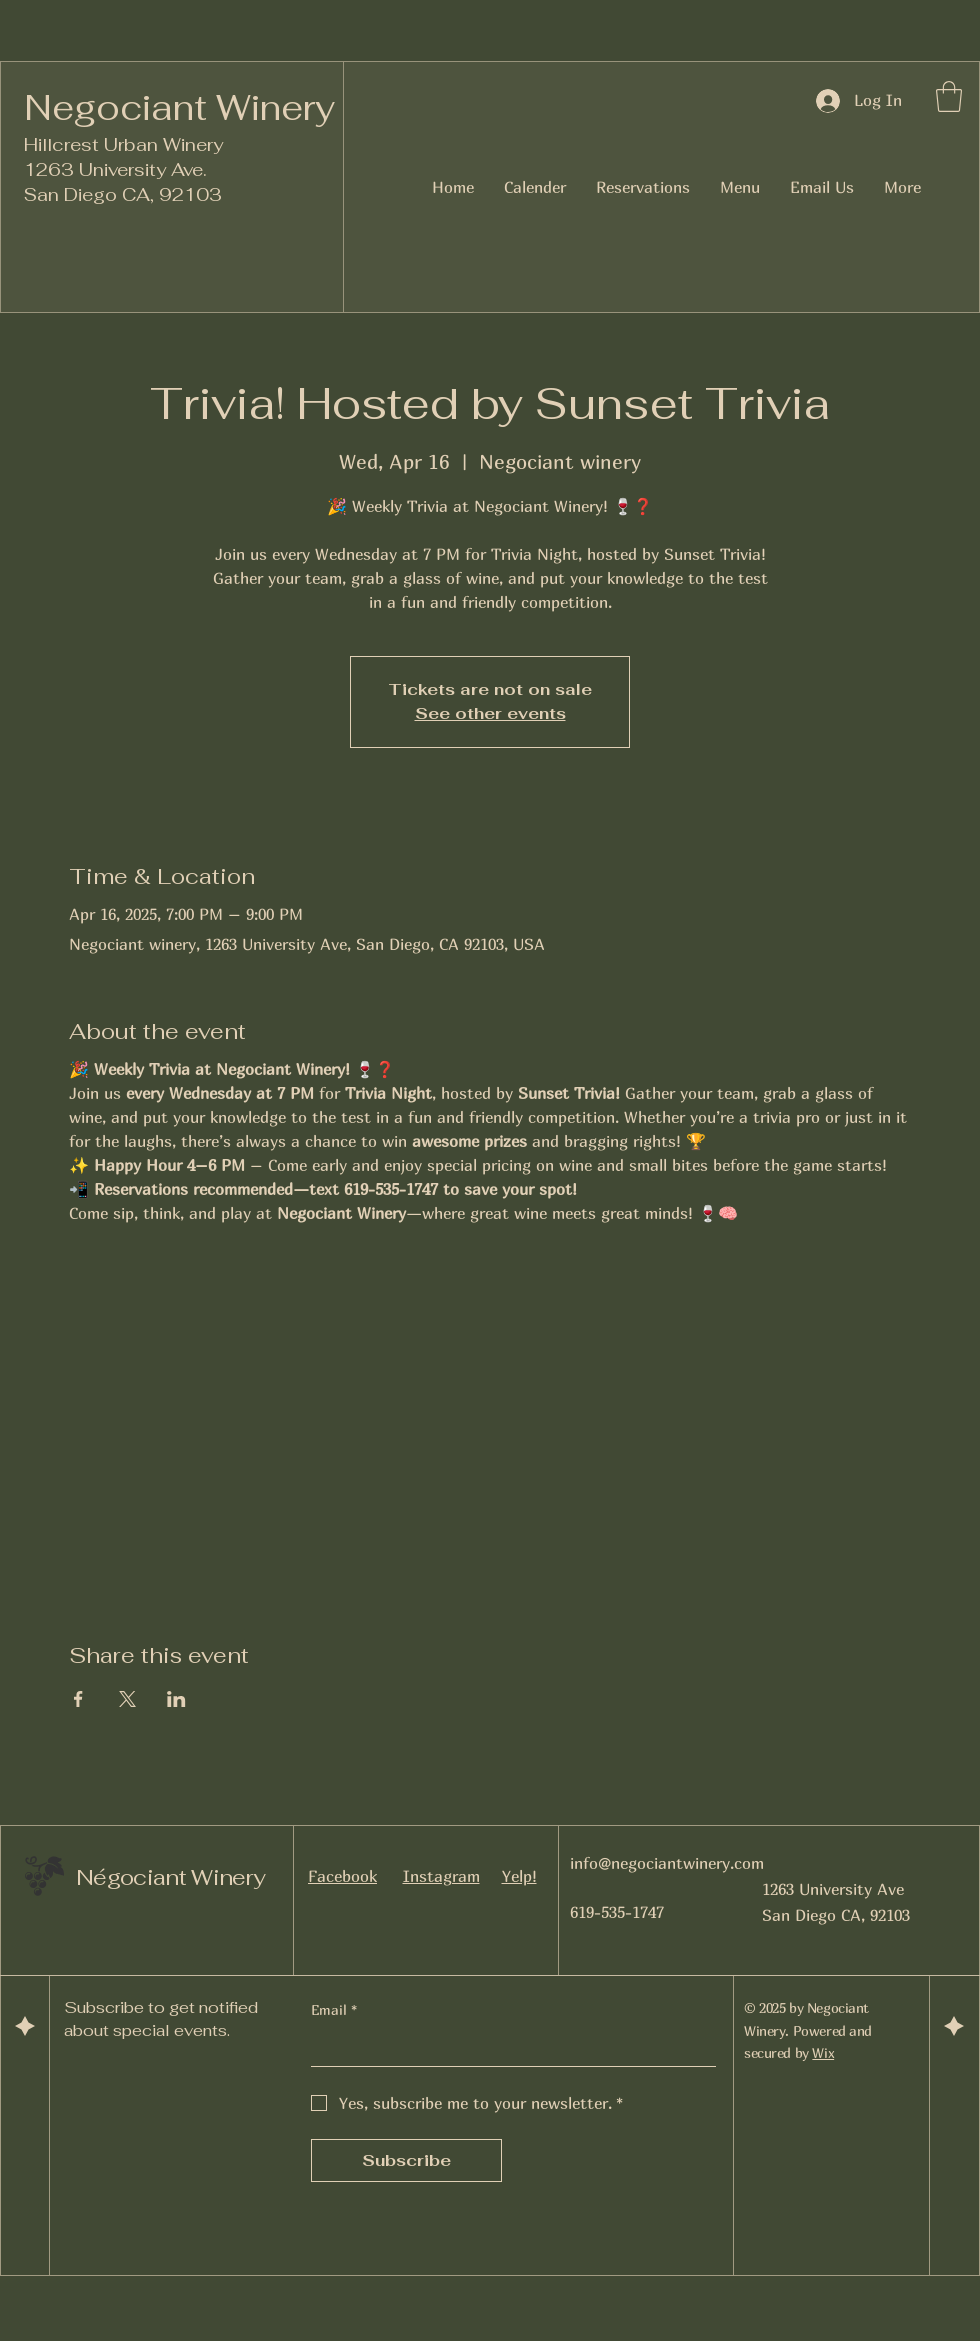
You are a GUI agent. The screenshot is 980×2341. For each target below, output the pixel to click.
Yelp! (519, 1876)
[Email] (507, 2048)
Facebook (342, 1876)
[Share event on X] (127, 1699)
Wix (823, 2052)
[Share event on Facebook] (78, 1699)
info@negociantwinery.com (667, 1863)
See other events (490, 713)
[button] (949, 96)
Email (334, 2010)
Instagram (441, 1876)
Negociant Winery (179, 107)
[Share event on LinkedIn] (176, 1699)
